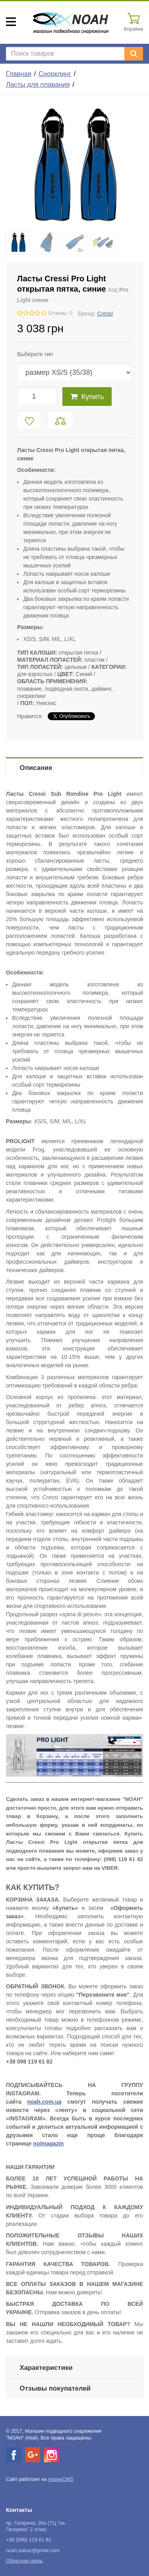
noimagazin (48, 2143)
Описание (36, 768)
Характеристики (46, 2367)
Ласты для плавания (38, 84)
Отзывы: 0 (60, 313)
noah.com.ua (44, 2102)
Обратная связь (24, 2561)
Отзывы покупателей (55, 2388)
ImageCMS (60, 2479)
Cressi (105, 313)
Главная (18, 74)
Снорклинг (55, 74)
